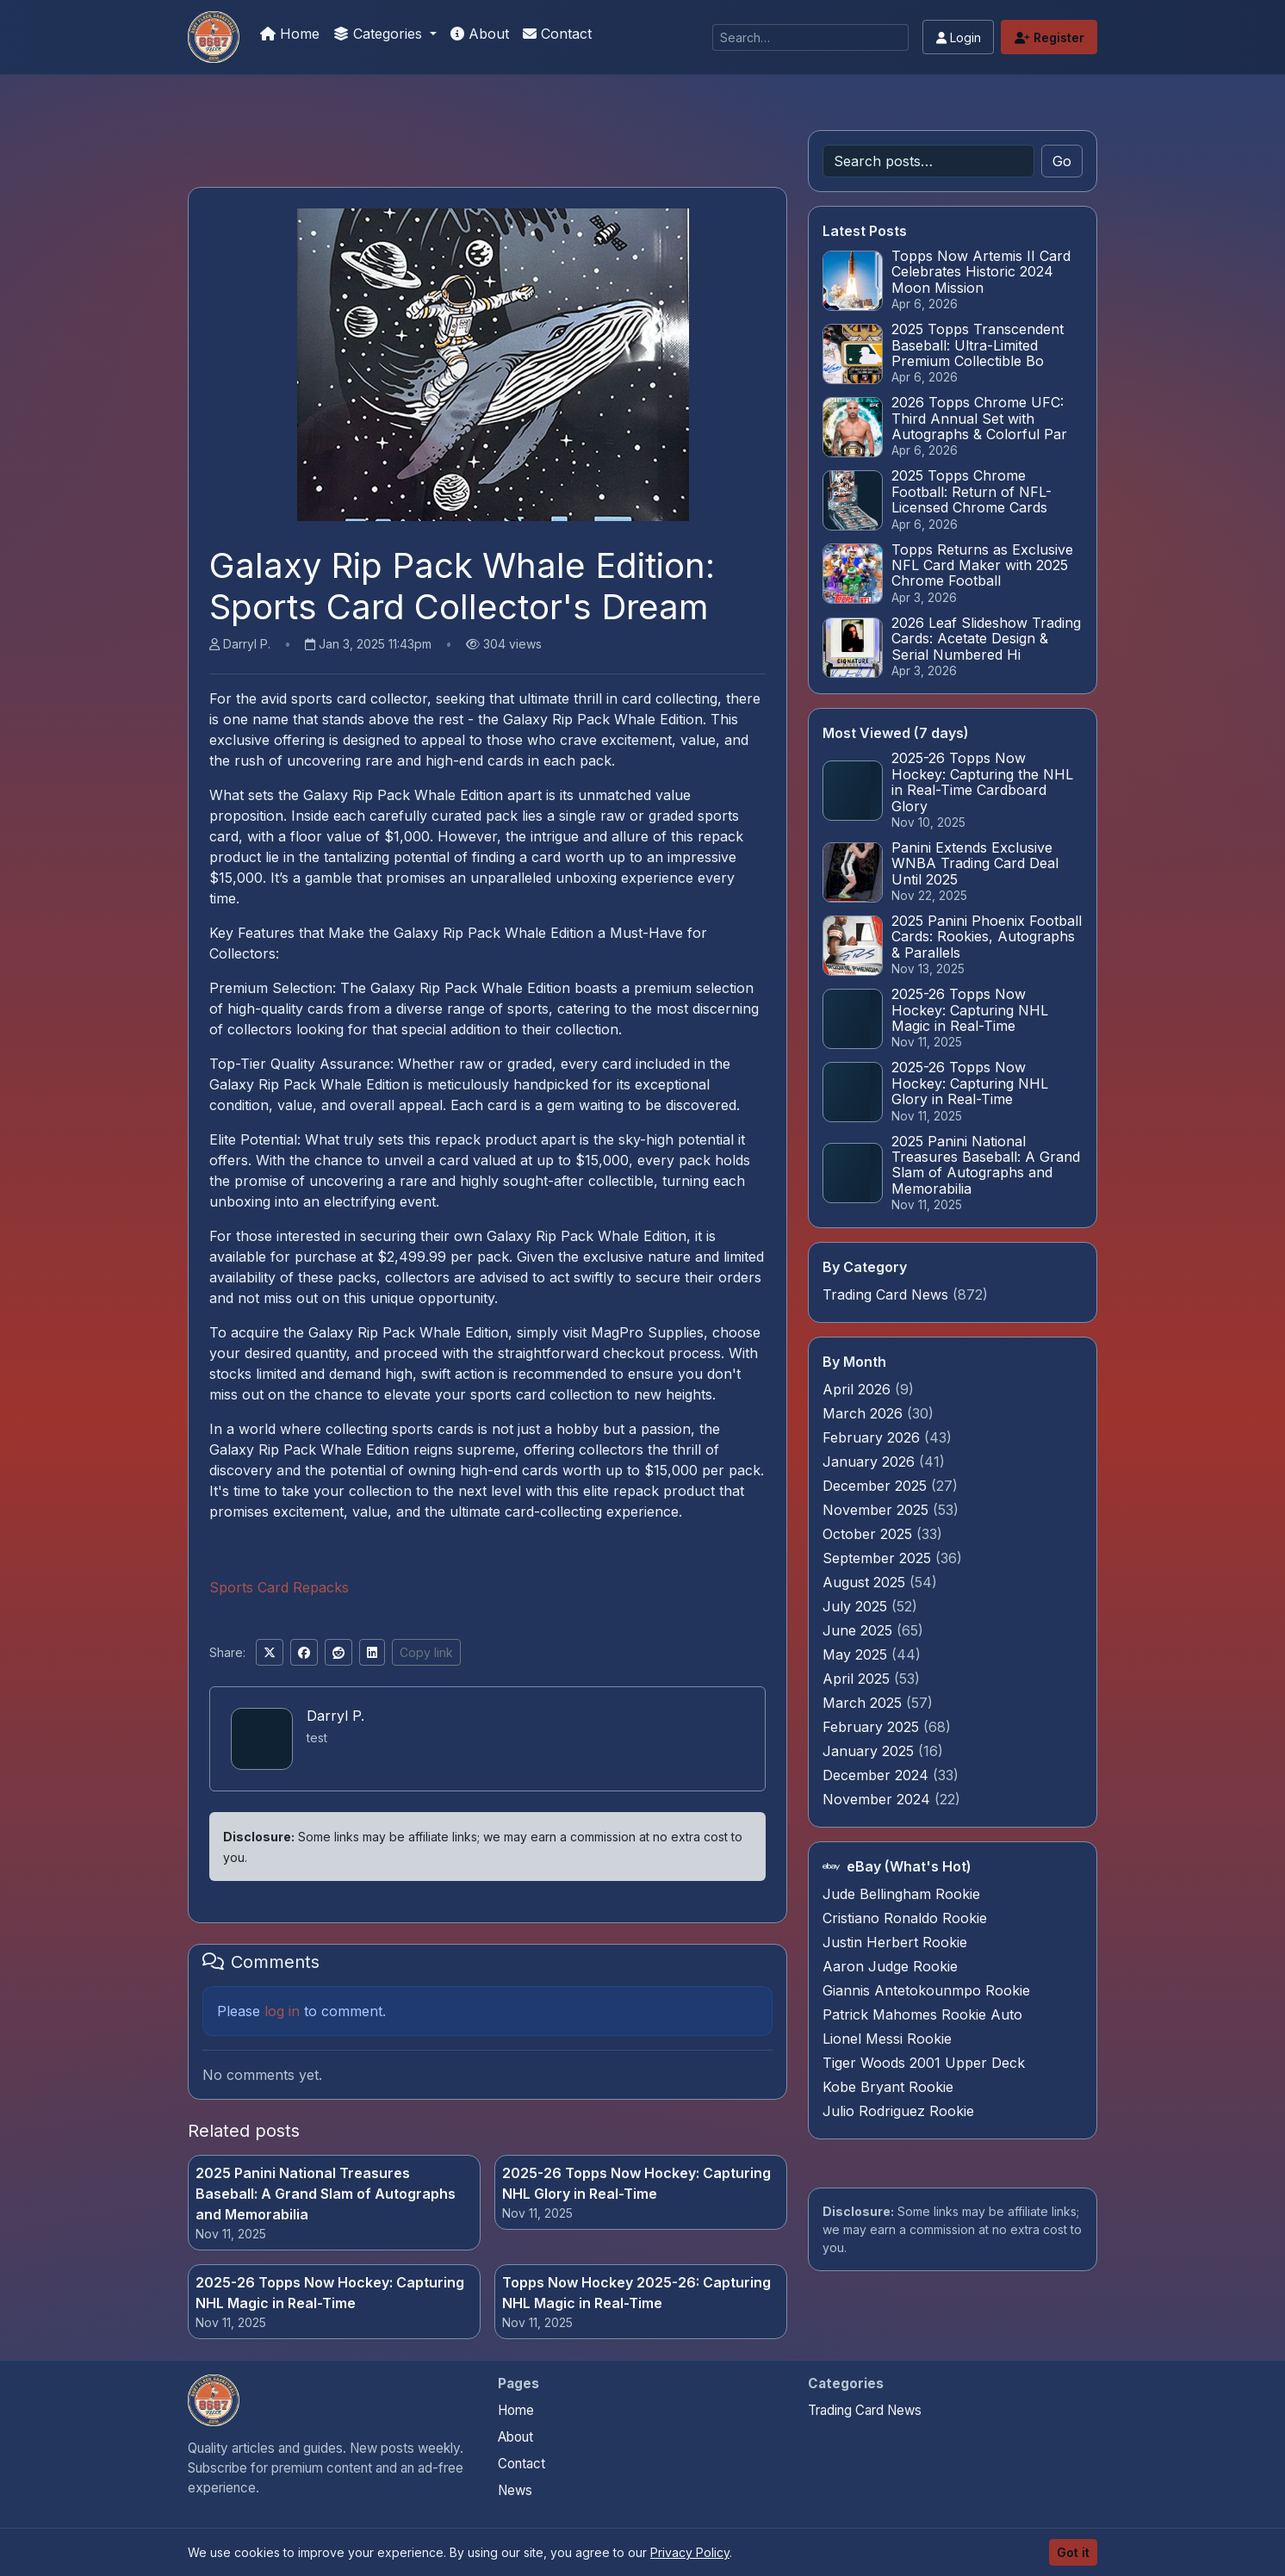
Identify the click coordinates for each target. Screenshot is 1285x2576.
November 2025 (878, 1509)
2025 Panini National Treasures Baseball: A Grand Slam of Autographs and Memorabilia (326, 2193)
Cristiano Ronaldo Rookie (905, 1918)
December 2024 (878, 1775)
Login (958, 37)
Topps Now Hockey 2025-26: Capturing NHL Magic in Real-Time (636, 2293)
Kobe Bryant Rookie (888, 2086)
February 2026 (873, 1437)
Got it (1073, 2552)
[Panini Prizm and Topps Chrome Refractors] (213, 37)
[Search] (810, 37)
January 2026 (871, 1461)
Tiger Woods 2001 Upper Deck (924, 2062)
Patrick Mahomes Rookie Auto (922, 2014)
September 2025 (879, 1558)
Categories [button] (379, 33)
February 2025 (873, 1726)
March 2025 (864, 1702)
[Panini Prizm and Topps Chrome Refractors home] (213, 2400)
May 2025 (857, 1654)
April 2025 (858, 1678)
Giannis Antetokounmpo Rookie (926, 1990)
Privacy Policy (689, 2552)
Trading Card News (885, 1294)
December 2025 (877, 1485)
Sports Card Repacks (279, 1587)
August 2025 (866, 1582)
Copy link (426, 1652)
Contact (557, 33)
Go (1061, 161)
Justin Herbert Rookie (895, 1942)
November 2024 (878, 1799)
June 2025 (860, 1630)
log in (282, 2011)
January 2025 (870, 1751)
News (515, 2490)
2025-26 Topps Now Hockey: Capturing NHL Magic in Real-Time (330, 2293)
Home (290, 33)
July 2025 (857, 1606)
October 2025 (869, 1533)
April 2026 (859, 1389)
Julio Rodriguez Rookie (898, 2111)
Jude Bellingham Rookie (901, 1894)
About (479, 33)
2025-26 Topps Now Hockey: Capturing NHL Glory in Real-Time (636, 2183)
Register (1049, 37)
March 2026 (865, 1413)
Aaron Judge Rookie (890, 1966)
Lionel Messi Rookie (887, 2038)
